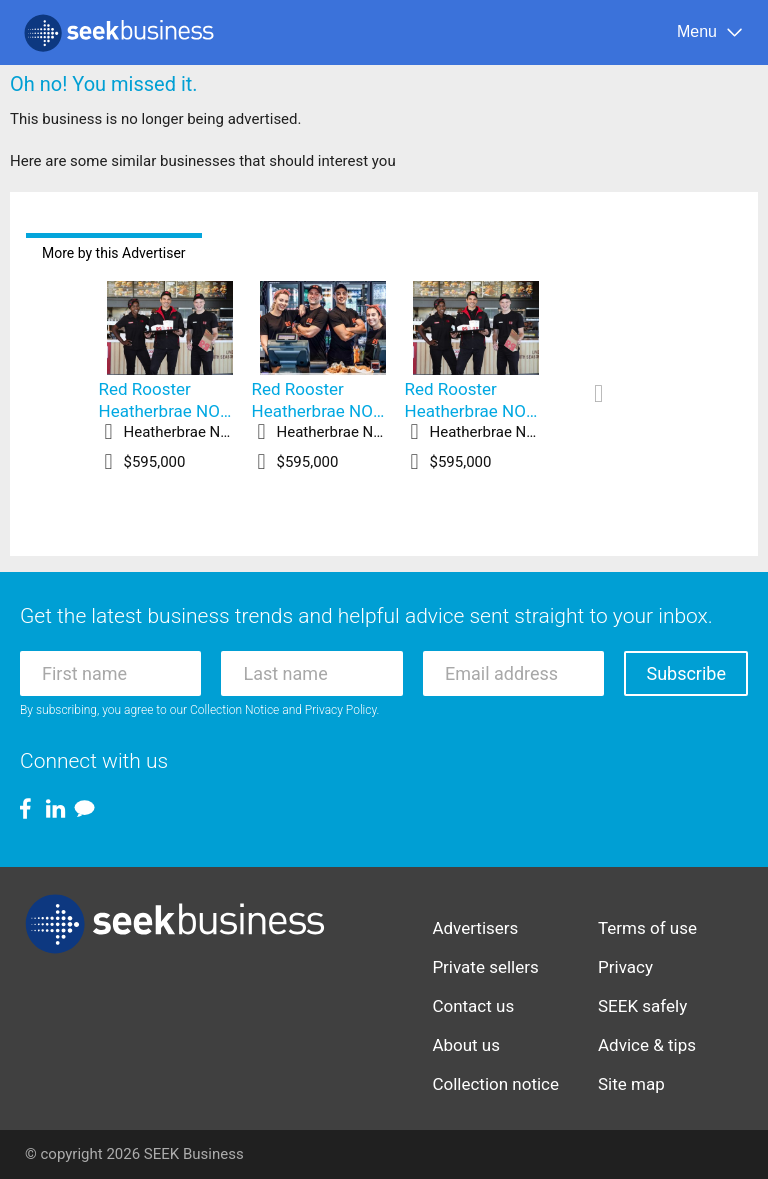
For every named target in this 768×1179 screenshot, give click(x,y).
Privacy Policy (341, 710)
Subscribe (686, 673)
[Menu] (710, 32)
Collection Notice (234, 710)
